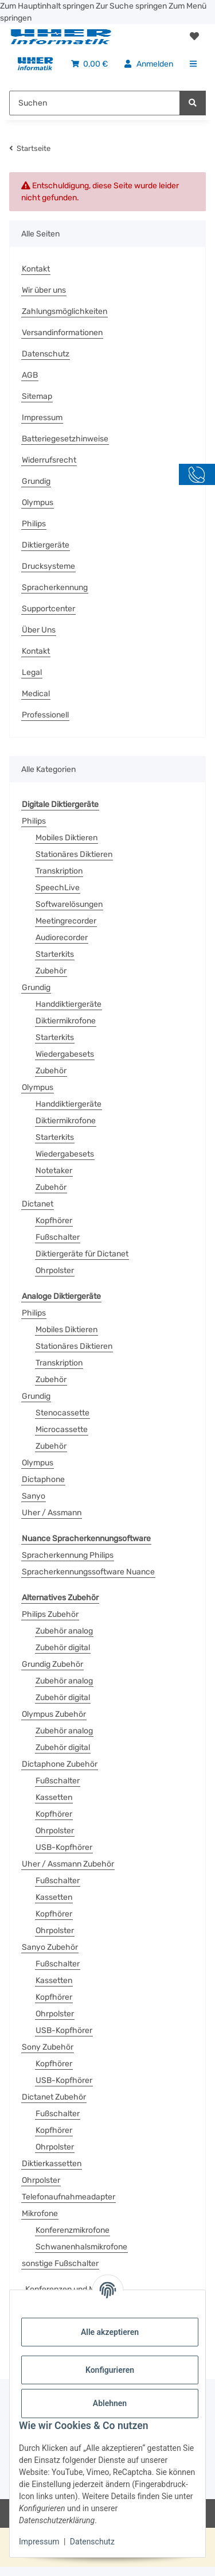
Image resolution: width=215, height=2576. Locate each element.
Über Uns (39, 630)
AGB (30, 375)
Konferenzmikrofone (73, 2230)
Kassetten (54, 1797)
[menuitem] (35, 64)
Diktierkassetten (51, 2163)
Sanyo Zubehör (50, 1947)
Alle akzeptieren (110, 2332)
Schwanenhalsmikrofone (81, 2247)
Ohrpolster (55, 1270)
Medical (36, 694)
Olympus (37, 502)
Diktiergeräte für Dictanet (82, 1254)
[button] (194, 36)
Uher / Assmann (51, 1513)
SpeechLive (58, 888)
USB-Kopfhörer (64, 1847)
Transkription (59, 871)
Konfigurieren (109, 2370)
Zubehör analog (64, 1631)
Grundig (36, 481)
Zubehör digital (63, 1647)
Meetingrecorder (66, 921)
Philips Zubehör (50, 1614)
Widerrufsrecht (49, 460)
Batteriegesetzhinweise (65, 439)
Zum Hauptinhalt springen (48, 6)
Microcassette (62, 1429)
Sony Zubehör (47, 2047)
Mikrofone (40, 2213)
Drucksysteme (48, 566)
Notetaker (54, 1171)
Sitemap (37, 396)
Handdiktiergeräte (68, 1004)
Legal (32, 672)
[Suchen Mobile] (94, 103)
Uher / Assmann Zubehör (68, 1864)
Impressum (39, 2541)
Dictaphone (43, 1479)
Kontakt (36, 269)
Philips (34, 524)
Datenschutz (92, 2541)
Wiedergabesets (65, 1054)
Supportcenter (48, 609)
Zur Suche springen (132, 6)
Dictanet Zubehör (54, 2097)
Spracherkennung (55, 587)
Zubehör (51, 971)
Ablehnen (110, 2403)
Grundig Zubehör (52, 1664)
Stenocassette (62, 1413)
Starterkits (55, 954)
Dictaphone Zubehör (59, 1764)
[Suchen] (192, 103)
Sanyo (33, 1496)
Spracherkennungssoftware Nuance (88, 1572)
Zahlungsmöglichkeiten (64, 311)
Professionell (45, 715)
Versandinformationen (62, 332)
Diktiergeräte (45, 545)
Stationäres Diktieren (74, 854)
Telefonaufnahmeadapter (68, 2197)
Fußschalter (58, 1237)
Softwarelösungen (69, 904)
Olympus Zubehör (54, 1714)
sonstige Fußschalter (60, 2263)
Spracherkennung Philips (68, 1555)
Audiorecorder (62, 937)
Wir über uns (44, 290)
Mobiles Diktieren (66, 838)
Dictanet (37, 1204)
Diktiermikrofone (66, 1021)
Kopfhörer (54, 1220)
